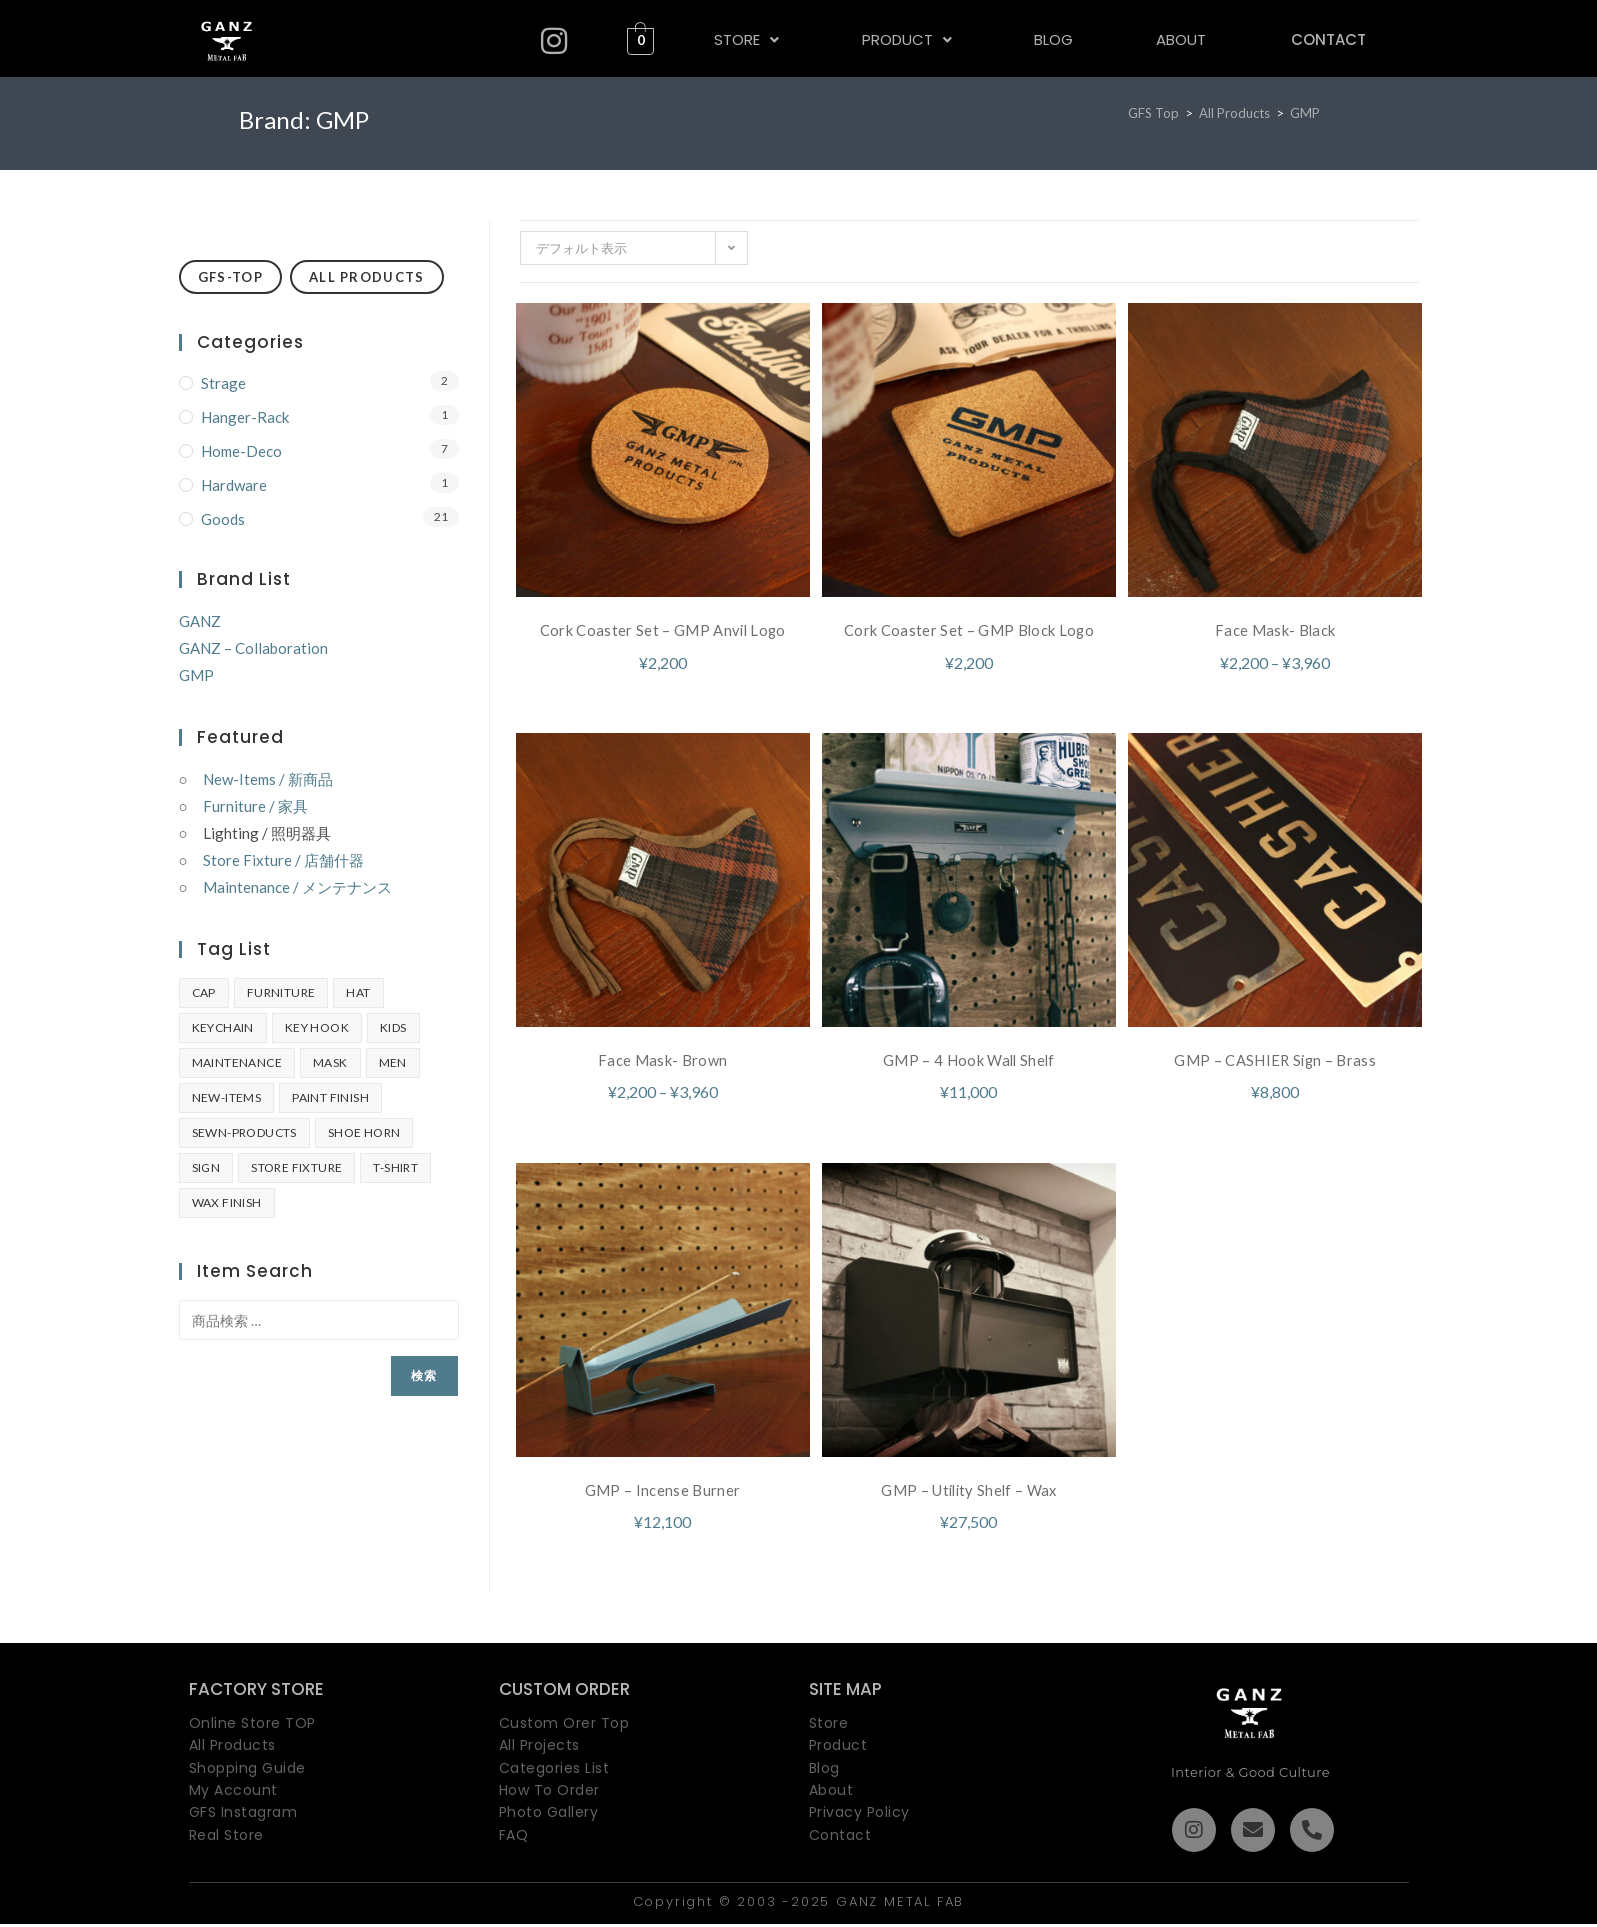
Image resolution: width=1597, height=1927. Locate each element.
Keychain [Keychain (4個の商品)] (223, 1027)
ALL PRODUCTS (367, 277)
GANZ (200, 621)
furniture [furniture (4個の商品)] (281, 992)
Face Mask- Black (1275, 629)
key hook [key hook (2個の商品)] (317, 1027)
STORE (745, 39)
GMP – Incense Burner (663, 1493)
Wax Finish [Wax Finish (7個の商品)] (227, 1202)
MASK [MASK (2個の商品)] (330, 1062)
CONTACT (1325, 39)
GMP (1305, 113)
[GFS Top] (1153, 113)
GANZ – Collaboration (253, 648)
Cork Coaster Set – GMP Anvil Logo (663, 629)
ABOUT (1176, 39)
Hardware (234, 485)
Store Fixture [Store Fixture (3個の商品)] (296, 1167)
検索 (424, 1375)
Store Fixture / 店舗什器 (283, 860)
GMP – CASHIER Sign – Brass (1275, 1061)
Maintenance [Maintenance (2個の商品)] (237, 1062)
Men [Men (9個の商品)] (393, 1062)
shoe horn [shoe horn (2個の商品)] (364, 1132)
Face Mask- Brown (662, 1061)
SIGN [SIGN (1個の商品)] (206, 1167)
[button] (745, 39)
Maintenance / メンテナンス (297, 887)
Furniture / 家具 (255, 806)
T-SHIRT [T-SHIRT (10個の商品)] (395, 1167)
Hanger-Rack (245, 417)
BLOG (1050, 39)
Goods (223, 519)
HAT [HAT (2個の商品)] (358, 992)
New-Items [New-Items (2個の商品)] (227, 1097)
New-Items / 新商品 (268, 779)
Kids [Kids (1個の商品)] (393, 1027)
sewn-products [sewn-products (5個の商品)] (244, 1132)
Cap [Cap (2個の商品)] (204, 992)
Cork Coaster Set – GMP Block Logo (969, 629)
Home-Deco (241, 451)
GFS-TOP (230, 277)
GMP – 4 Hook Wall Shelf (968, 1061)
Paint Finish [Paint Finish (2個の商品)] (330, 1097)
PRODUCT (904, 39)
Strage (223, 383)
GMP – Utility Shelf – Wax (969, 1493)
